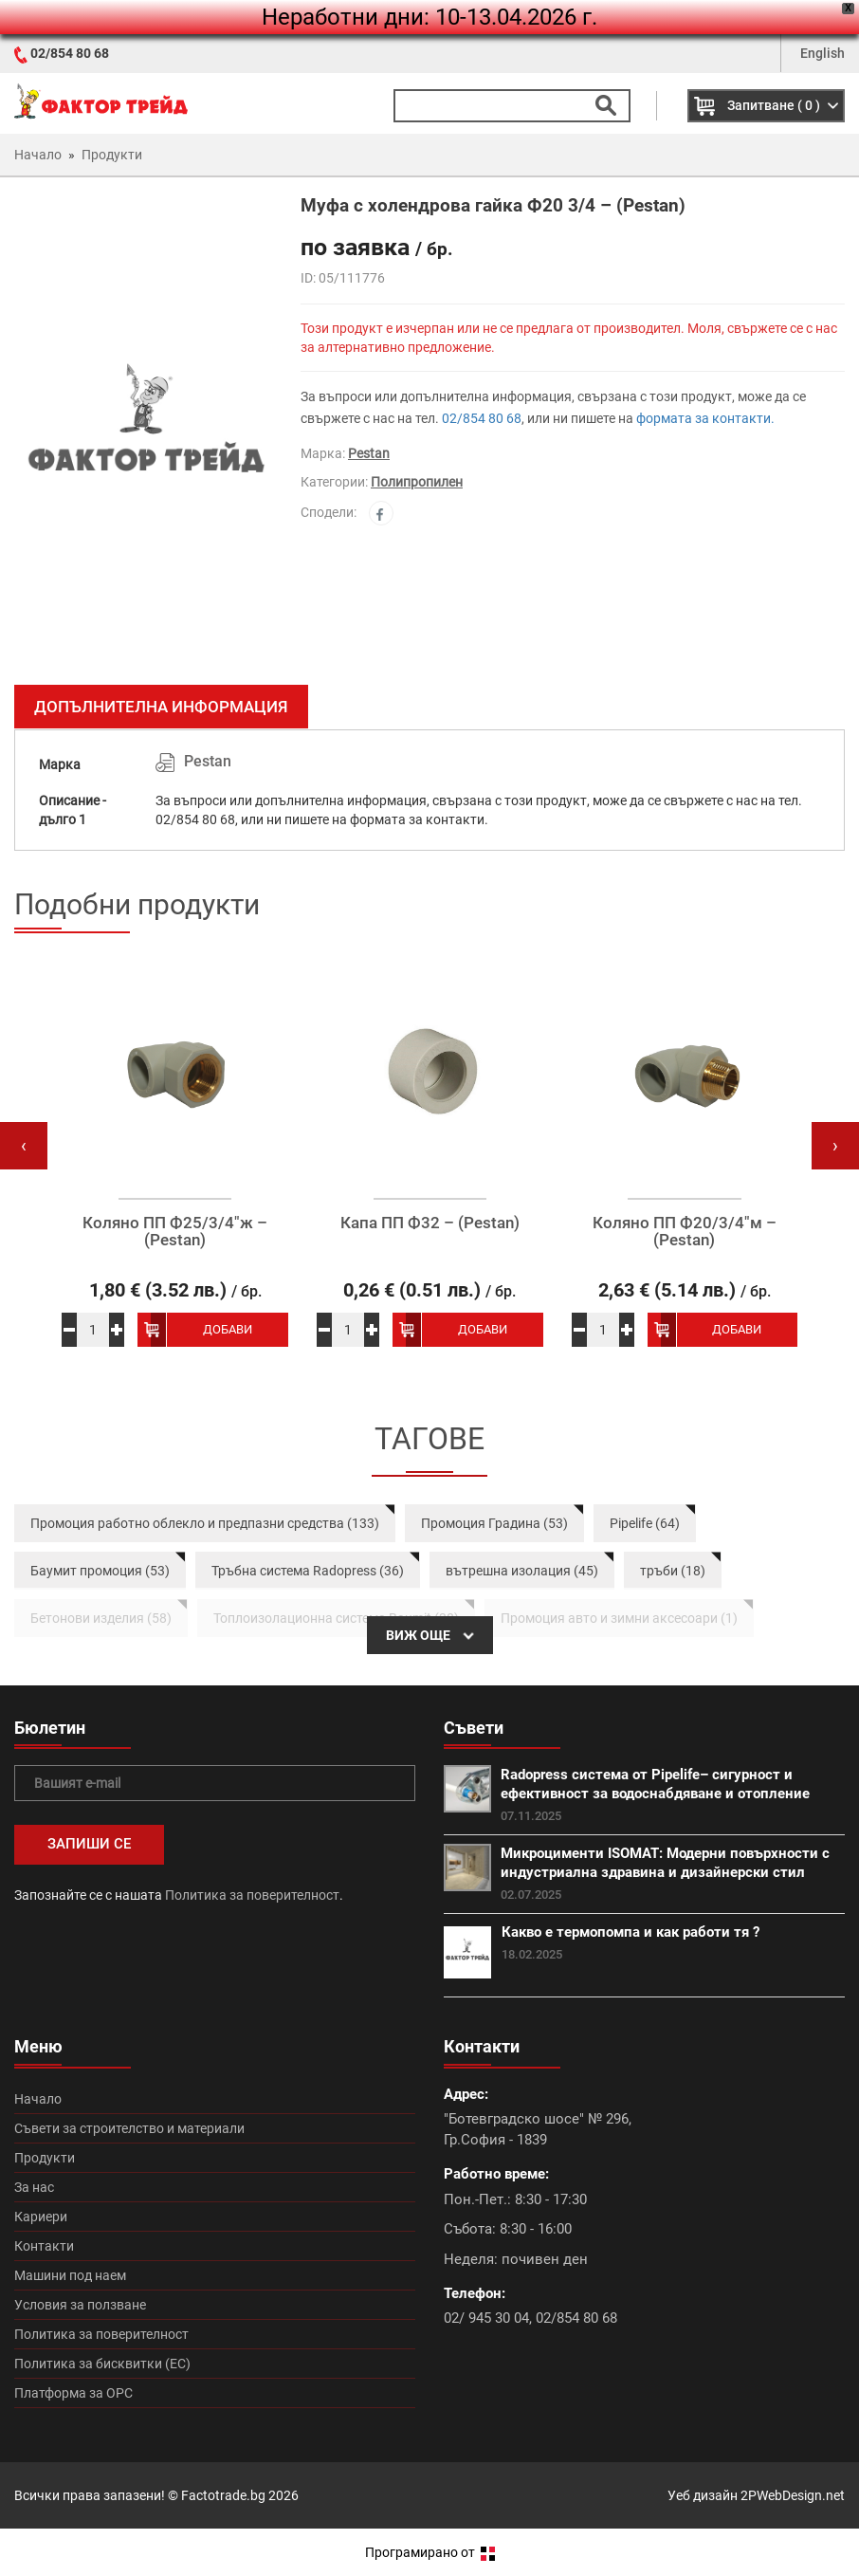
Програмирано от (430, 2552)
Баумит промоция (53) (100, 1570)
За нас (34, 2187)
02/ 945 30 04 (486, 2318)
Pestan (369, 453)
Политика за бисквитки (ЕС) (102, 2363)
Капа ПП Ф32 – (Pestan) (430, 1223)
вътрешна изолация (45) (522, 1570)
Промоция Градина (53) (494, 1523)
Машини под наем (70, 2275)
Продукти (44, 2157)
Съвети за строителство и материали (129, 2128)
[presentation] (23, 1145)
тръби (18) (672, 1570)
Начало (38, 2099)
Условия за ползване (80, 2304)
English (822, 53)
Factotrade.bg (223, 2495)
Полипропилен (417, 481)
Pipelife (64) (645, 1523)
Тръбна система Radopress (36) (307, 1570)
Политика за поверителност (252, 1895)
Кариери (40, 2216)
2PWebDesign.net (792, 2495)
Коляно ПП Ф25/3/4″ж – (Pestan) (174, 1231)
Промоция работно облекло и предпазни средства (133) (204, 1523)
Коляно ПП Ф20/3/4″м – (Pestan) (685, 1231)
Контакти (44, 2246)
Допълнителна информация (161, 706)
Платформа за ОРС (73, 2393)
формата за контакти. (705, 418)
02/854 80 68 (69, 53)
